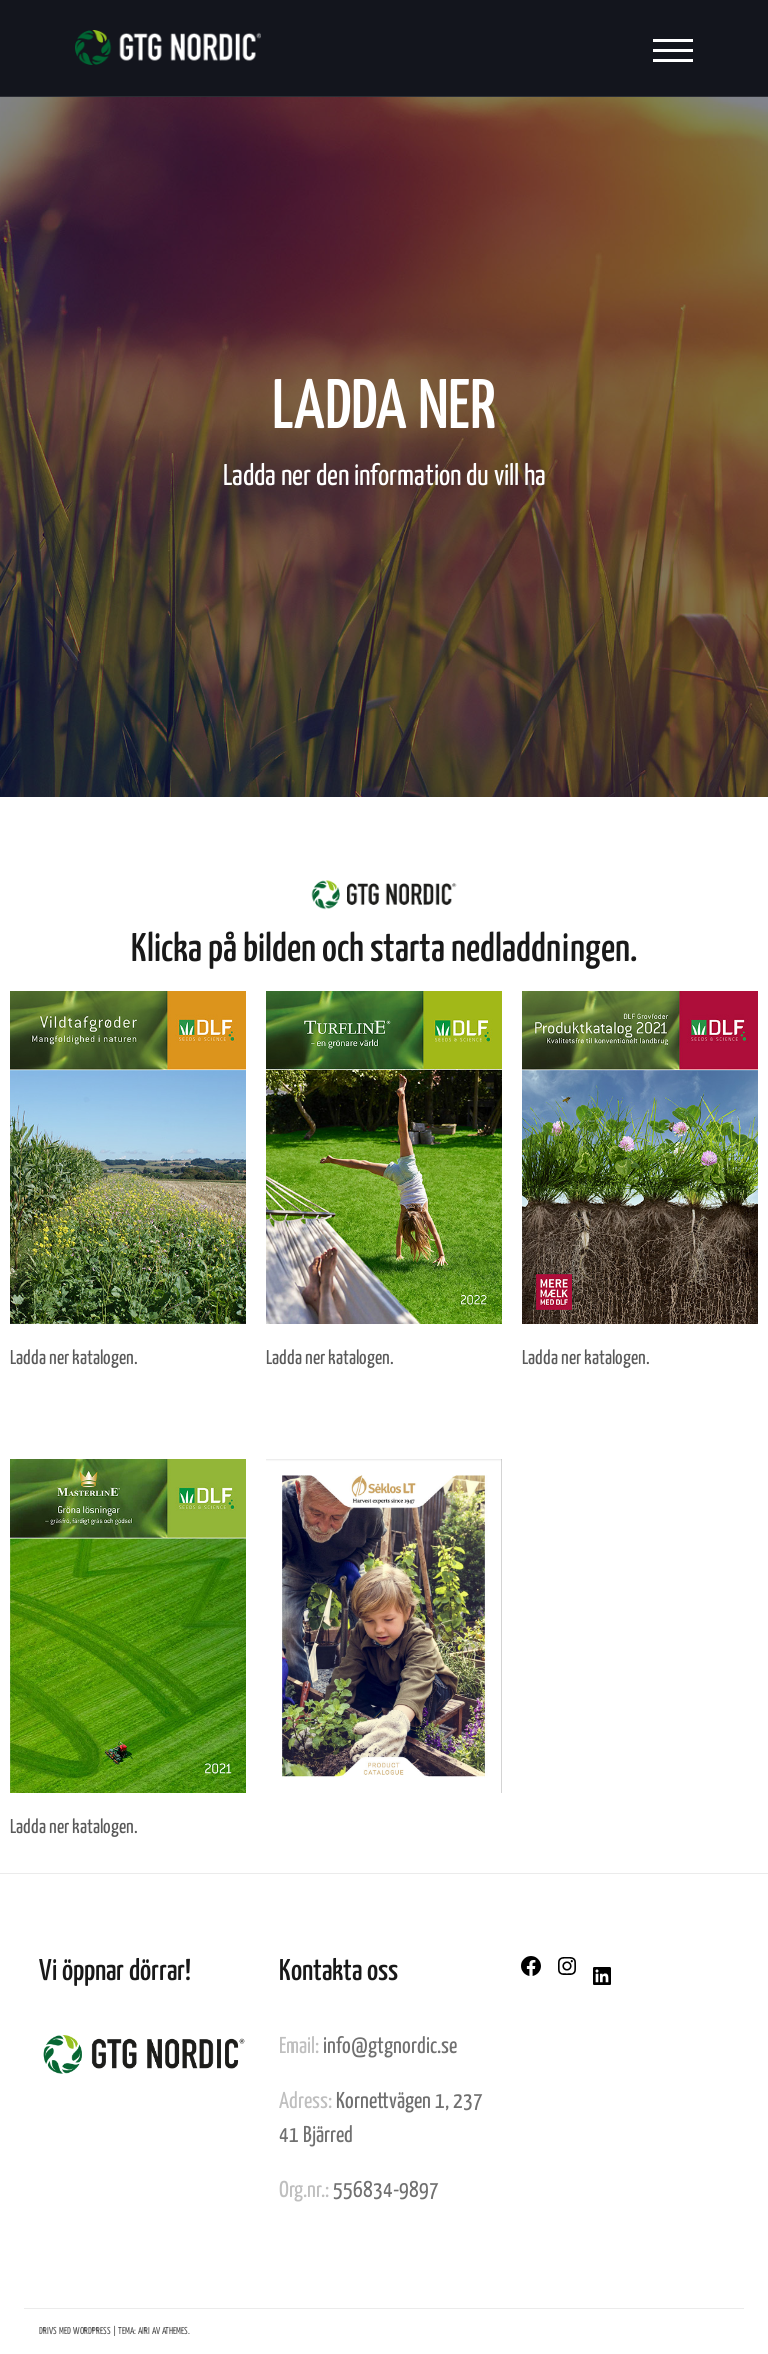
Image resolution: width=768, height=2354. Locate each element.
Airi (144, 2331)
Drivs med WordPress (75, 2331)
